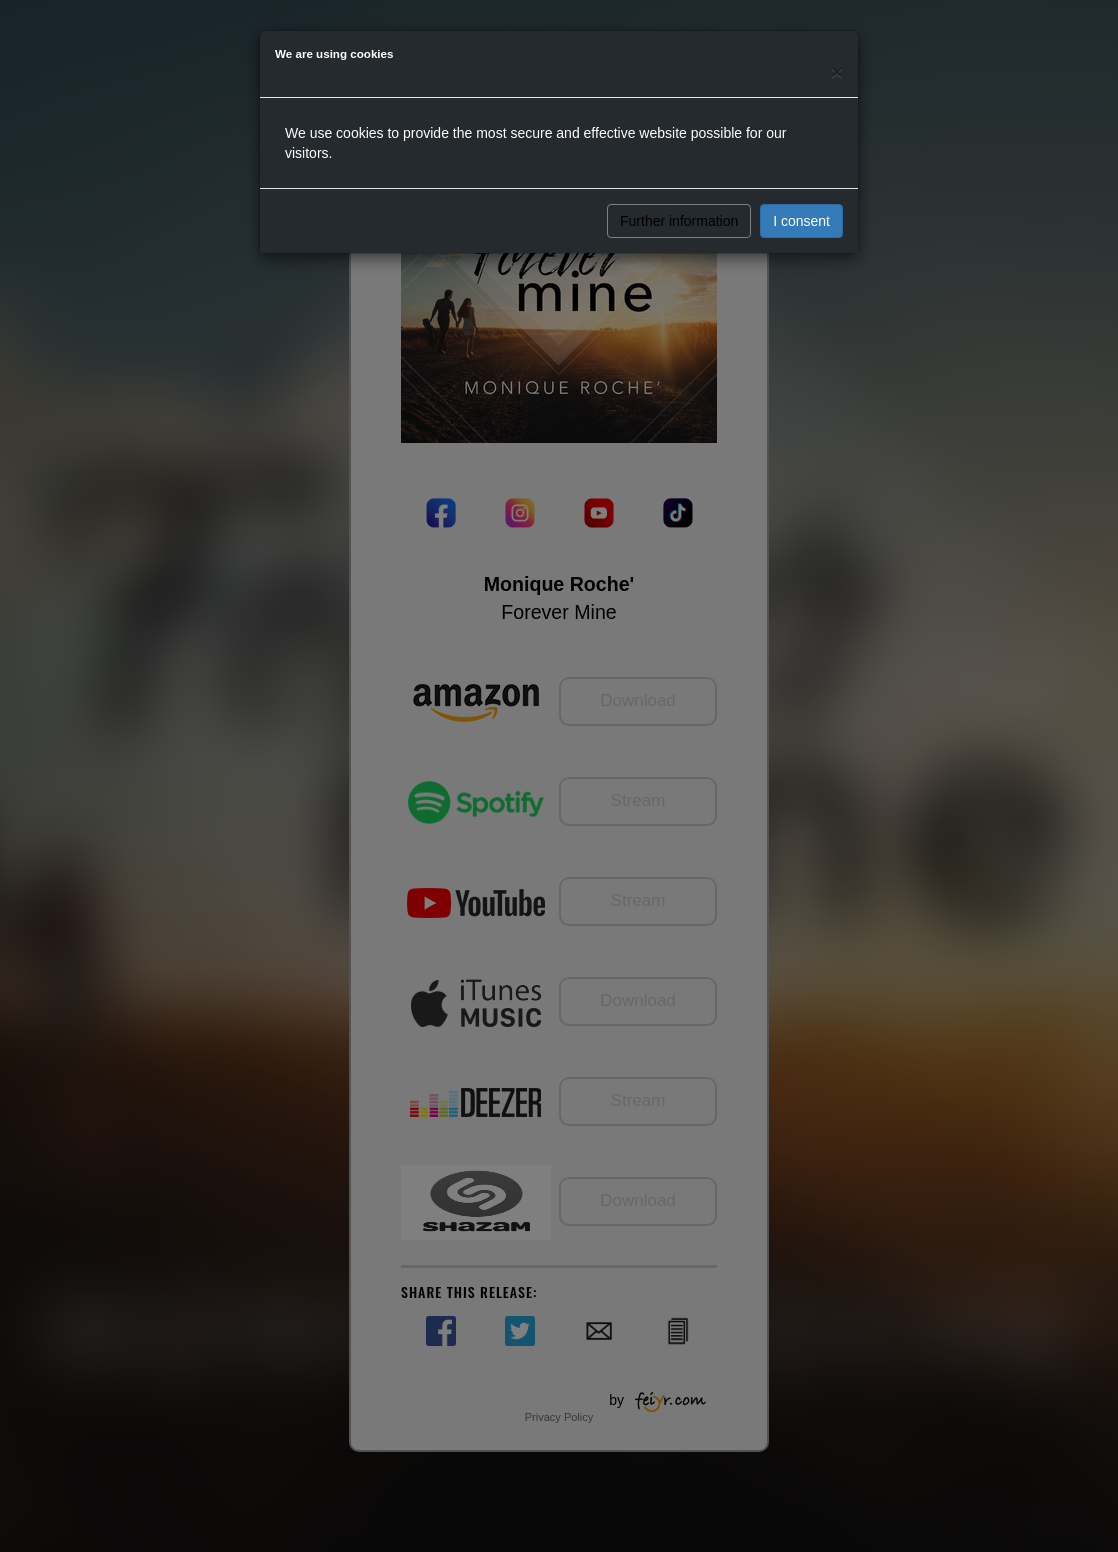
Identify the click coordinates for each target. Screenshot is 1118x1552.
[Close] (837, 71)
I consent (801, 221)
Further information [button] (679, 221)
